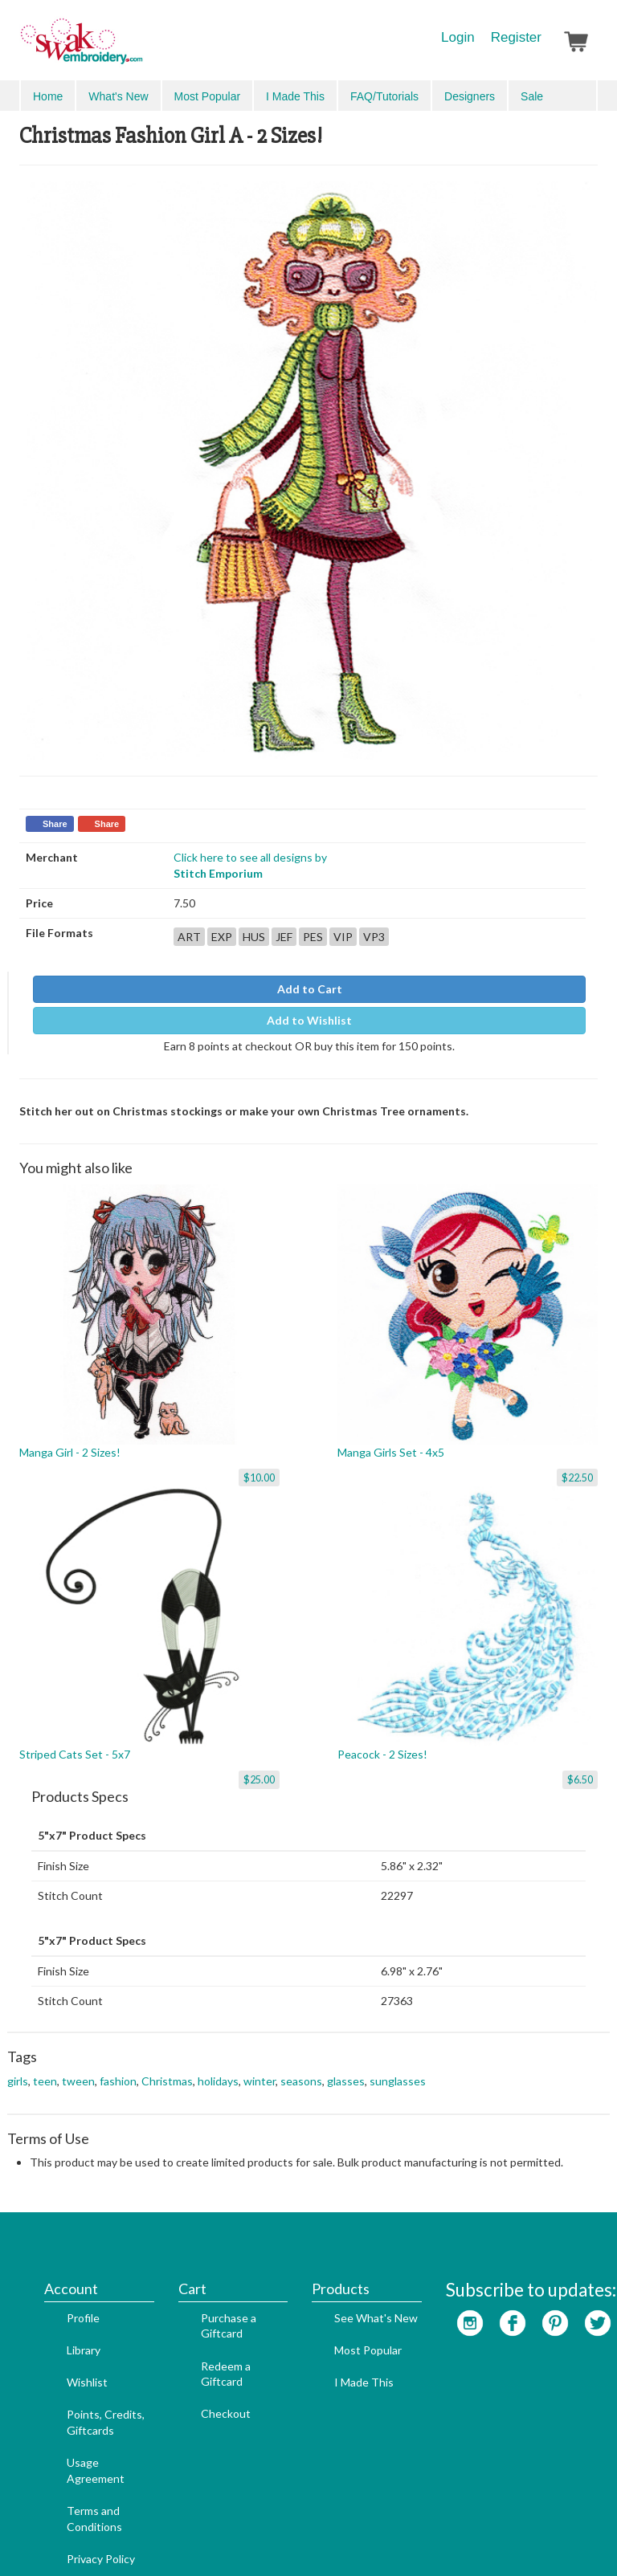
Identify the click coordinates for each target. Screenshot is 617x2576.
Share (55, 813)
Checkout (202, 2324)
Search (505, 96)
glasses (346, 2064)
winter (259, 2064)
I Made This (340, 2293)
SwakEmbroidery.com (139, 48)
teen (45, 2064)
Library (59, 2261)
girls (17, 2064)
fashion (118, 2064)
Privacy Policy (77, 2469)
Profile (59, 2229)
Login (458, 37)
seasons (301, 2064)
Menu (45, 94)
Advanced (561, 95)
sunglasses (398, 2064)
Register (516, 37)
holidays (218, 2064)
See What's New (352, 2229)
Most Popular (344, 2261)
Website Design (263, 2537)
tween (78, 2064)
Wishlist (63, 2293)
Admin (329, 2537)
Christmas (167, 2064)
